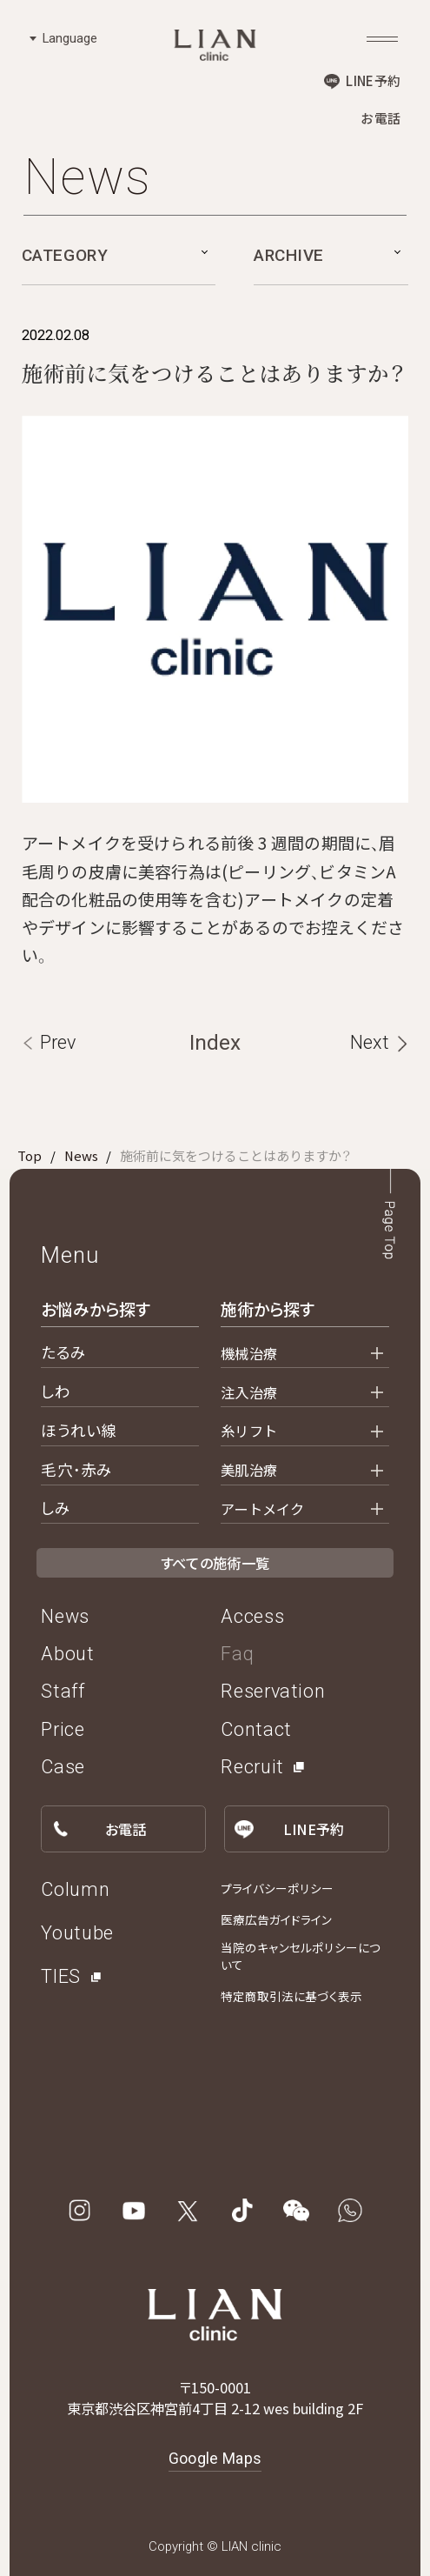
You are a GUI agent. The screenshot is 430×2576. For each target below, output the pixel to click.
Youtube (77, 1933)
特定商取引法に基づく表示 (291, 1996)
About (67, 1654)
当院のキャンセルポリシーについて (300, 1956)
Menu (69, 1255)
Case (63, 1767)
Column (75, 1889)
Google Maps (215, 2458)
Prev (58, 1042)
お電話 (380, 118)
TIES (61, 1976)
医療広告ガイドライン (276, 1919)
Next (369, 1042)
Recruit (252, 1767)
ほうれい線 (78, 1430)
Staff (62, 1691)
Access (252, 1616)
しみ (55, 1507)
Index (215, 1042)
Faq (237, 1654)
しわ (55, 1391)
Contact (256, 1729)
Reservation (273, 1691)
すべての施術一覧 (215, 1562)
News (81, 1155)
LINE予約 (373, 80)
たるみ (63, 1352)
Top (29, 1155)
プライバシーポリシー (277, 1888)
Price (62, 1729)
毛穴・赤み (76, 1469)
